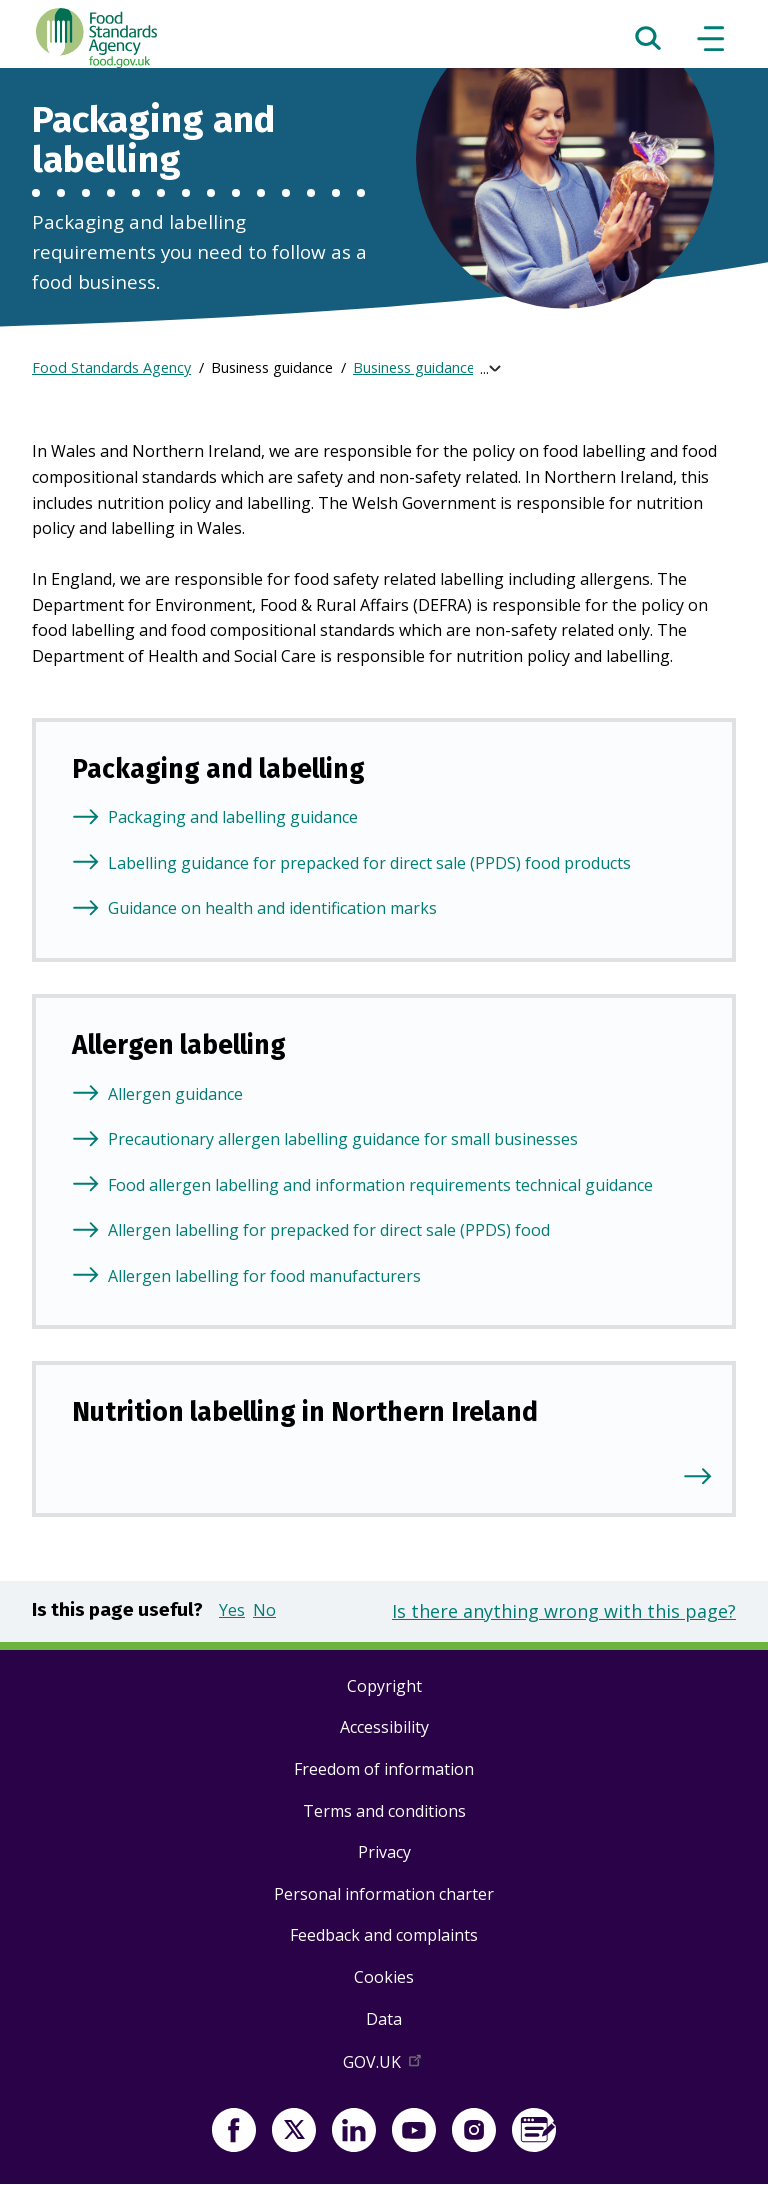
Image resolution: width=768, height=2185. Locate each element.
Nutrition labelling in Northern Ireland (305, 1412)
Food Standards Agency (111, 367)
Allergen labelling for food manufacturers (264, 1276)
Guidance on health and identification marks (272, 908)
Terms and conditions (384, 1811)
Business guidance (414, 367)
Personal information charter (384, 1894)
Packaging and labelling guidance (233, 817)
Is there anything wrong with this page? (564, 1611)
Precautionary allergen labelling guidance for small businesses (343, 1139)
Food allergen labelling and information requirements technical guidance (380, 1185)
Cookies (384, 1977)
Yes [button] (232, 1610)
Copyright (384, 1686)
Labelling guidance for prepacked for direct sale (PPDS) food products (369, 863)
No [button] (264, 1610)
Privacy (384, 1852)
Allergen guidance (175, 1094)
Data (384, 2019)
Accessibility (384, 1727)
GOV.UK (384, 2066)
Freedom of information (384, 1769)
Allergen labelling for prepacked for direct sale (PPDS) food (329, 1230)
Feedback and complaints (384, 1935)
